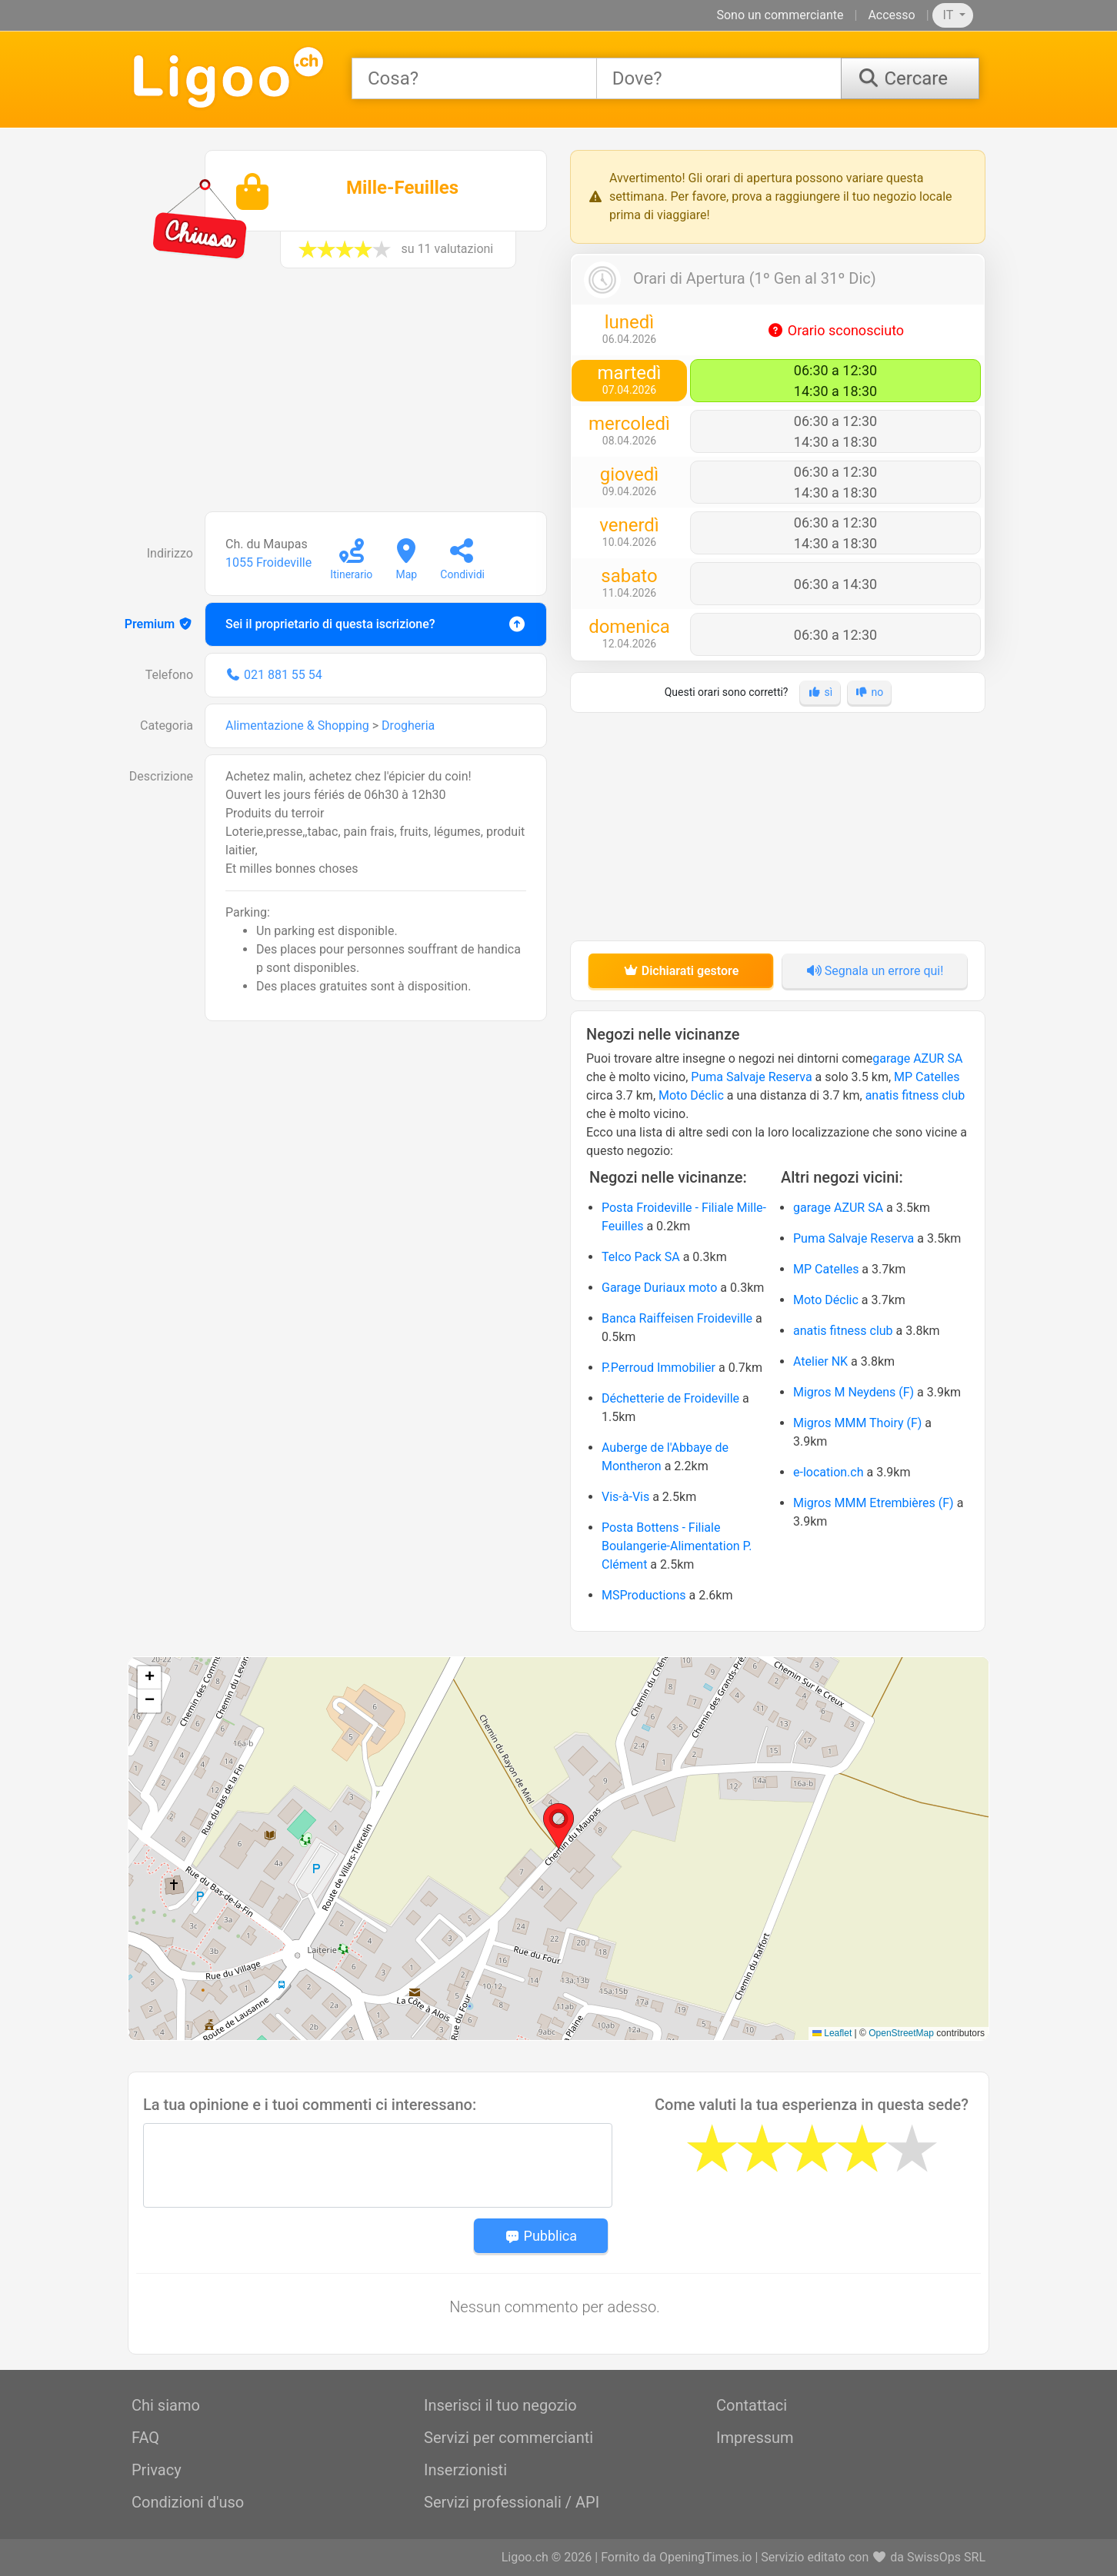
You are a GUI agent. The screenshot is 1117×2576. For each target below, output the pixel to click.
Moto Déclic (691, 1095)
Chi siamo (166, 2405)
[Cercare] (910, 78)
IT (949, 15)
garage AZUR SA (917, 1058)
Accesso (891, 15)
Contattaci (751, 2405)
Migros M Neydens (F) (853, 1392)
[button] (558, 1826)
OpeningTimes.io (705, 2557)
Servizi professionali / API (511, 2502)
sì (820, 692)
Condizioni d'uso (188, 2502)
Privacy (157, 2470)
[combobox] (474, 78)
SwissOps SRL (946, 2557)
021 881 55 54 (283, 674)
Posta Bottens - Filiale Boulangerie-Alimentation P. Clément (677, 1546)
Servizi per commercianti (508, 2437)
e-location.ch (828, 1472)
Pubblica (541, 2236)
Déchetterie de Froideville (670, 1398)
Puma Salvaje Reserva (751, 1077)
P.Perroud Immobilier (658, 1367)
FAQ (145, 2437)
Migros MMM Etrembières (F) (873, 1503)
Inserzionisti (465, 2470)
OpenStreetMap (901, 2033)
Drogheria (408, 725)
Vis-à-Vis (625, 1496)
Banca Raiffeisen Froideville (677, 1318)
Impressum (755, 2437)
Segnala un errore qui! (875, 971)
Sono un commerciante (779, 15)
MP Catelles (926, 1077)
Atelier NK (820, 1361)
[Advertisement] (339, 397)
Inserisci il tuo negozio (500, 2405)
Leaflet (832, 2033)
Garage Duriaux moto (659, 1287)
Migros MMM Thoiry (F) (857, 1423)
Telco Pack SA (641, 1257)
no (869, 692)
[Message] (377, 2165)
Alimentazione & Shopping (297, 725)
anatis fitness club (915, 1095)
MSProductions (644, 1595)
